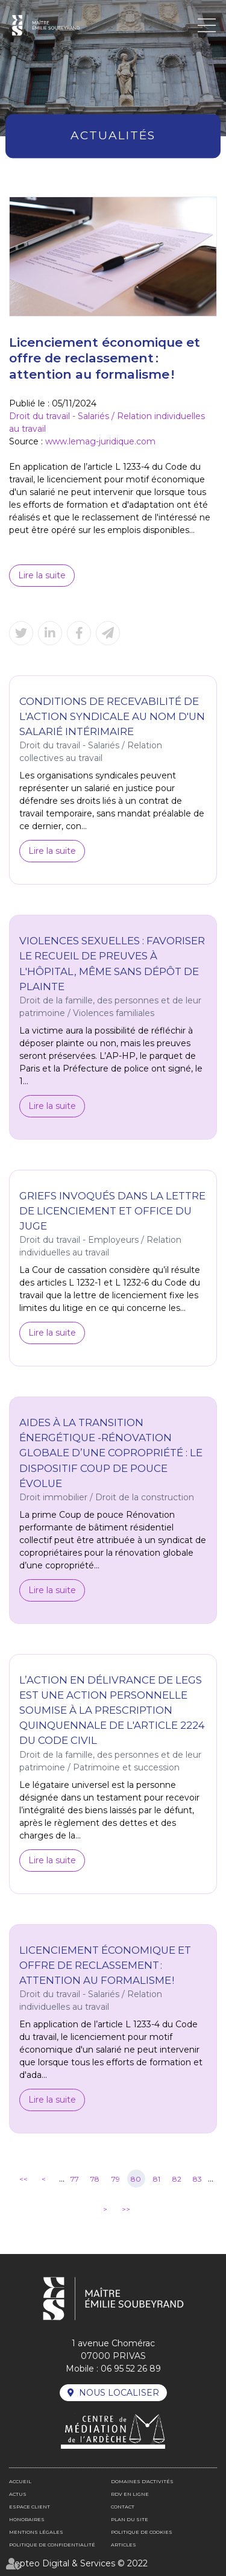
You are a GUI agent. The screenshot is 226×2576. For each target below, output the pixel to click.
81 (156, 2178)
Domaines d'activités (142, 2481)
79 (115, 2178)
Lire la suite (42, 575)
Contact (122, 2507)
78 (94, 2178)
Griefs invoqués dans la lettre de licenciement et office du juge (112, 1211)
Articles (123, 2545)
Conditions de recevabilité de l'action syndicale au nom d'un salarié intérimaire (112, 716)
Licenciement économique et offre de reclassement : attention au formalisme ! (105, 1965)
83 (197, 2178)
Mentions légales (36, 2532)
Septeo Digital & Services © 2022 (78, 2563)
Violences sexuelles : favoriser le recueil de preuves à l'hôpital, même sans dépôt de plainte (112, 963)
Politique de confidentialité (52, 2545)
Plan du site (129, 2519)
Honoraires (27, 2519)
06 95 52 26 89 (131, 2368)
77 (75, 2178)
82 (176, 2178)
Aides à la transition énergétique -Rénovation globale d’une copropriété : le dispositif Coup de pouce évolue (110, 1452)
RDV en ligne (130, 2494)
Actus (18, 2494)
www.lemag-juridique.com (100, 441)
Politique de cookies (141, 2532)
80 (136, 2178)
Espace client (29, 2507)
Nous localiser (119, 2392)
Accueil (20, 2481)
